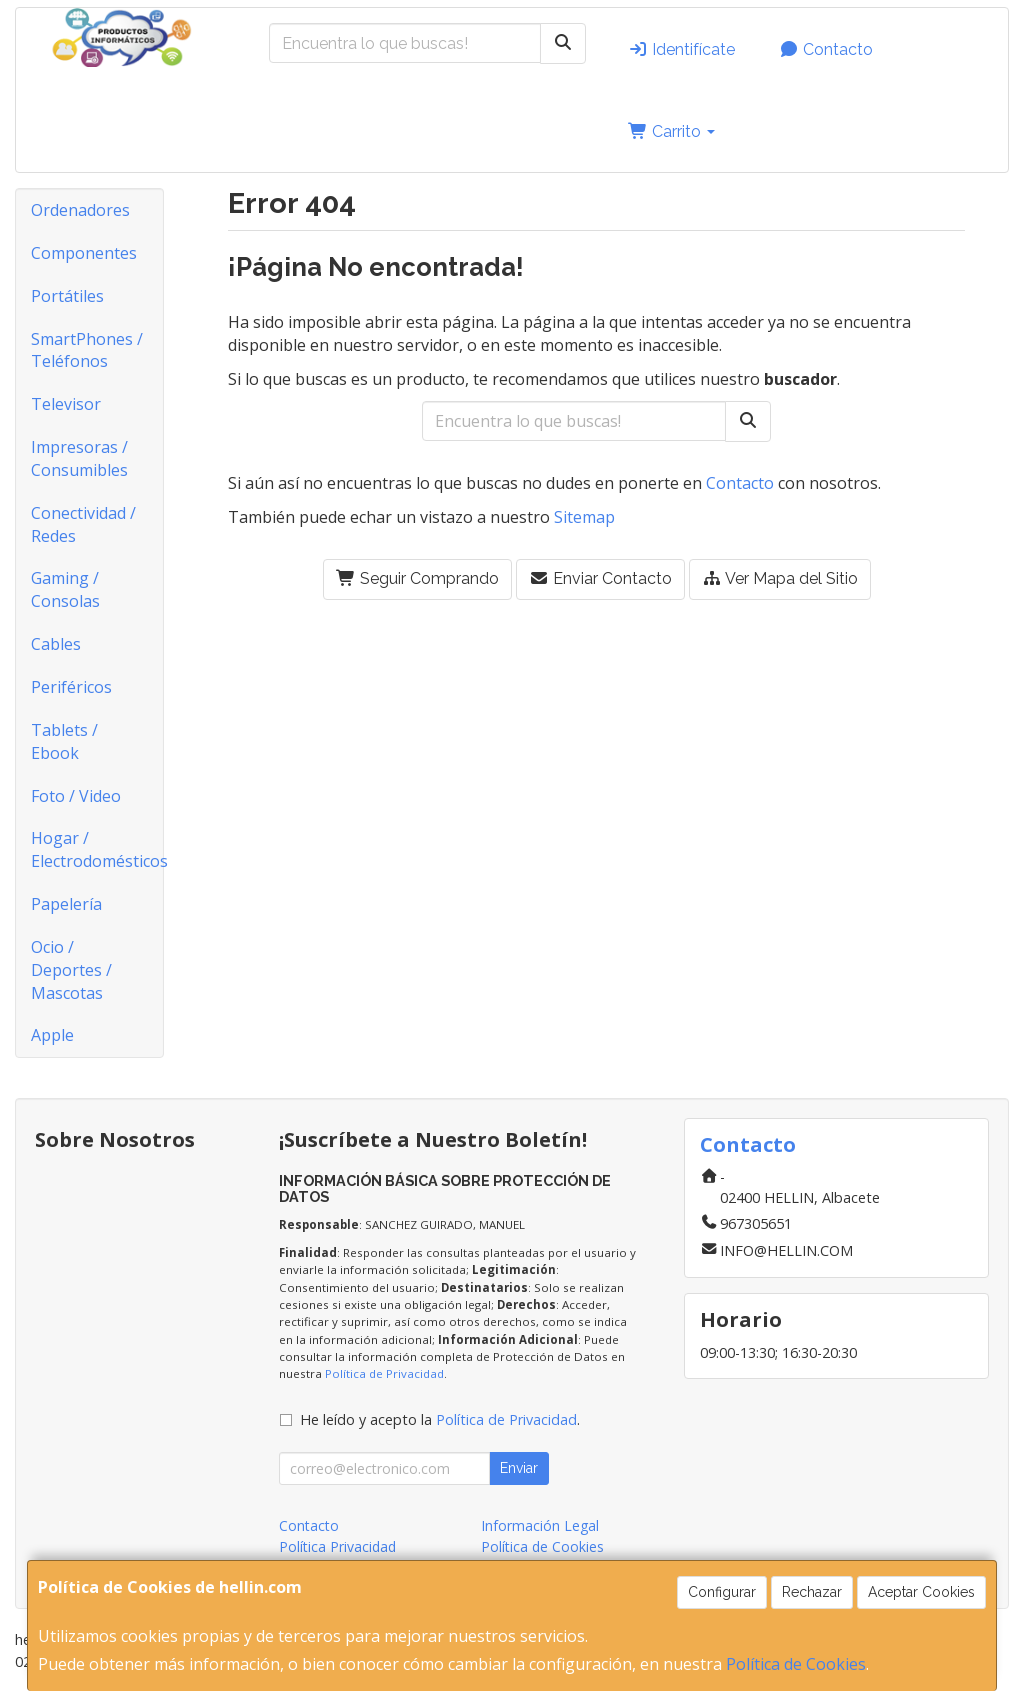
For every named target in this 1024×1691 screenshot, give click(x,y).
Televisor (66, 404)
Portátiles (67, 296)
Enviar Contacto (600, 578)
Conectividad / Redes (83, 524)
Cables (56, 644)
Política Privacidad (337, 1546)
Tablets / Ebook (64, 741)
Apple (52, 1035)
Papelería (66, 904)
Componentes (84, 253)
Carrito (671, 131)
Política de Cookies (796, 1664)
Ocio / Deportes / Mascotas (71, 970)
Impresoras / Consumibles (79, 458)
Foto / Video (76, 796)
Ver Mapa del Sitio (780, 578)
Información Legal (540, 1525)
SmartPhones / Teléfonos (87, 350)
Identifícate (681, 49)
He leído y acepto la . (440, 1419)
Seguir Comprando (417, 578)
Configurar (722, 1592)
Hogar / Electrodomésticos (97, 849)
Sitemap (584, 517)
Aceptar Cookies (921, 1592)
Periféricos (71, 687)
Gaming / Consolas (65, 589)
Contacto (826, 49)
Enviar (519, 1468)
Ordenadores (80, 210)
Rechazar (812, 1592)
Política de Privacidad (384, 1373)
